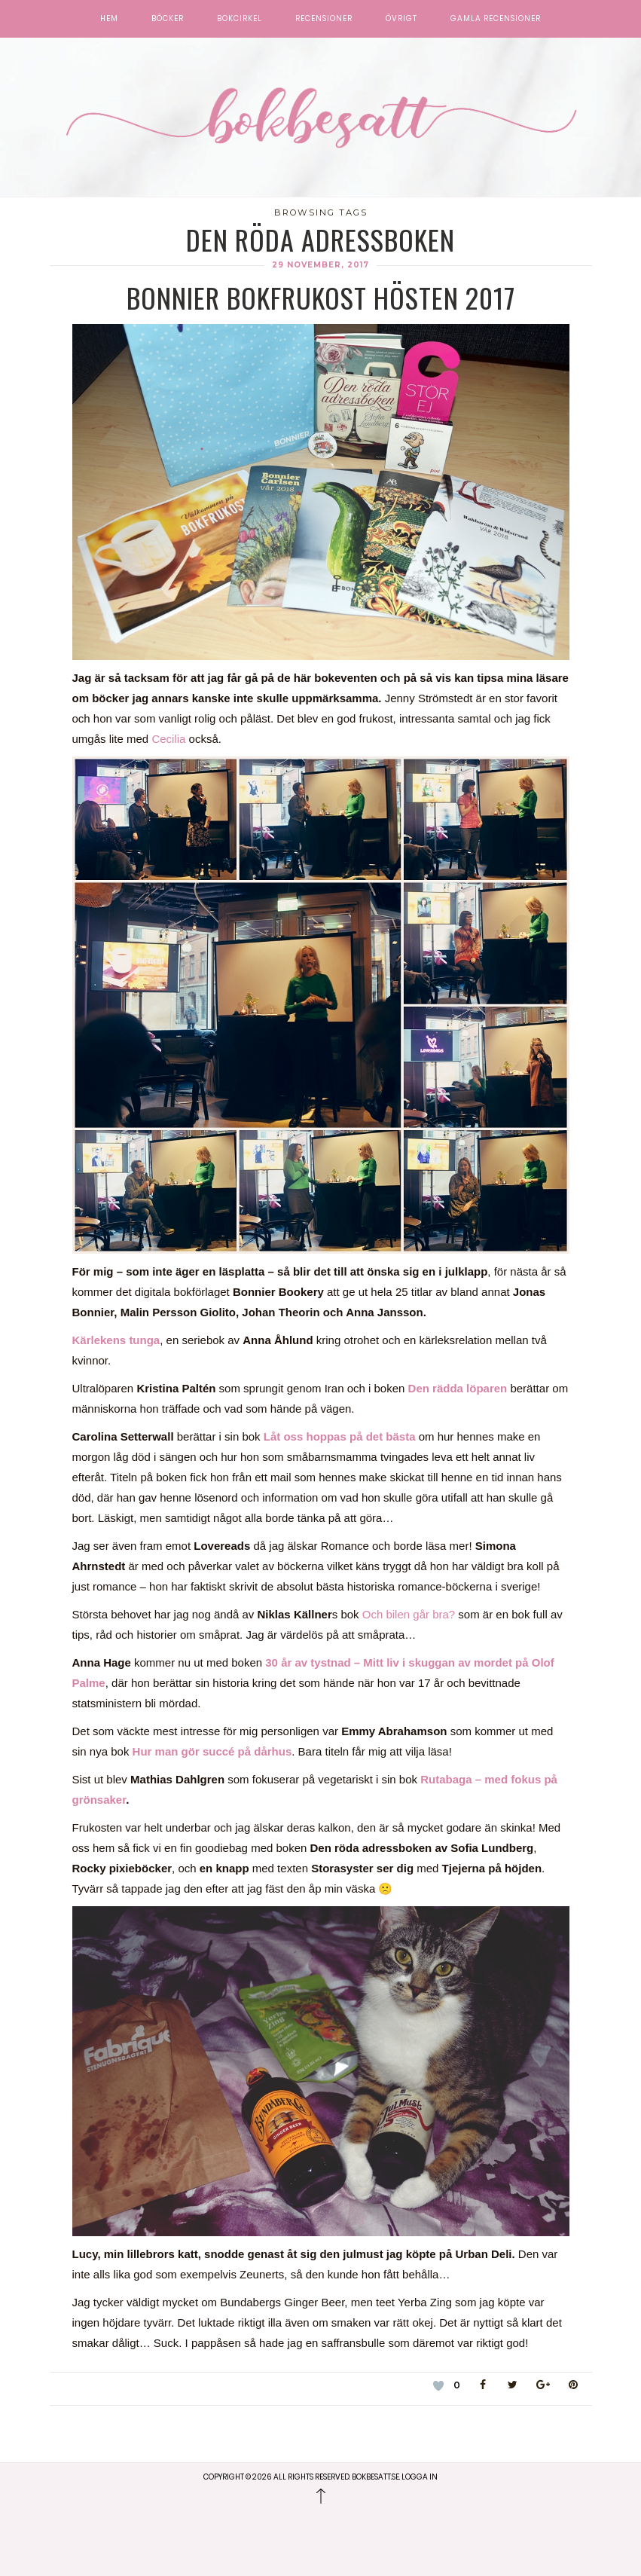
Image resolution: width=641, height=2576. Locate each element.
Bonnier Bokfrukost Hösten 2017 (321, 297)
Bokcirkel (239, 19)
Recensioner (324, 19)
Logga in (419, 2477)
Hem (109, 19)
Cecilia (169, 738)
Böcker (167, 19)
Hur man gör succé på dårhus (212, 1751)
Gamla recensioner (495, 19)
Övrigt (401, 19)
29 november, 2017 (320, 265)
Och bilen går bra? (408, 1614)
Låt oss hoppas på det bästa (340, 1436)
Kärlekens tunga (116, 1340)
